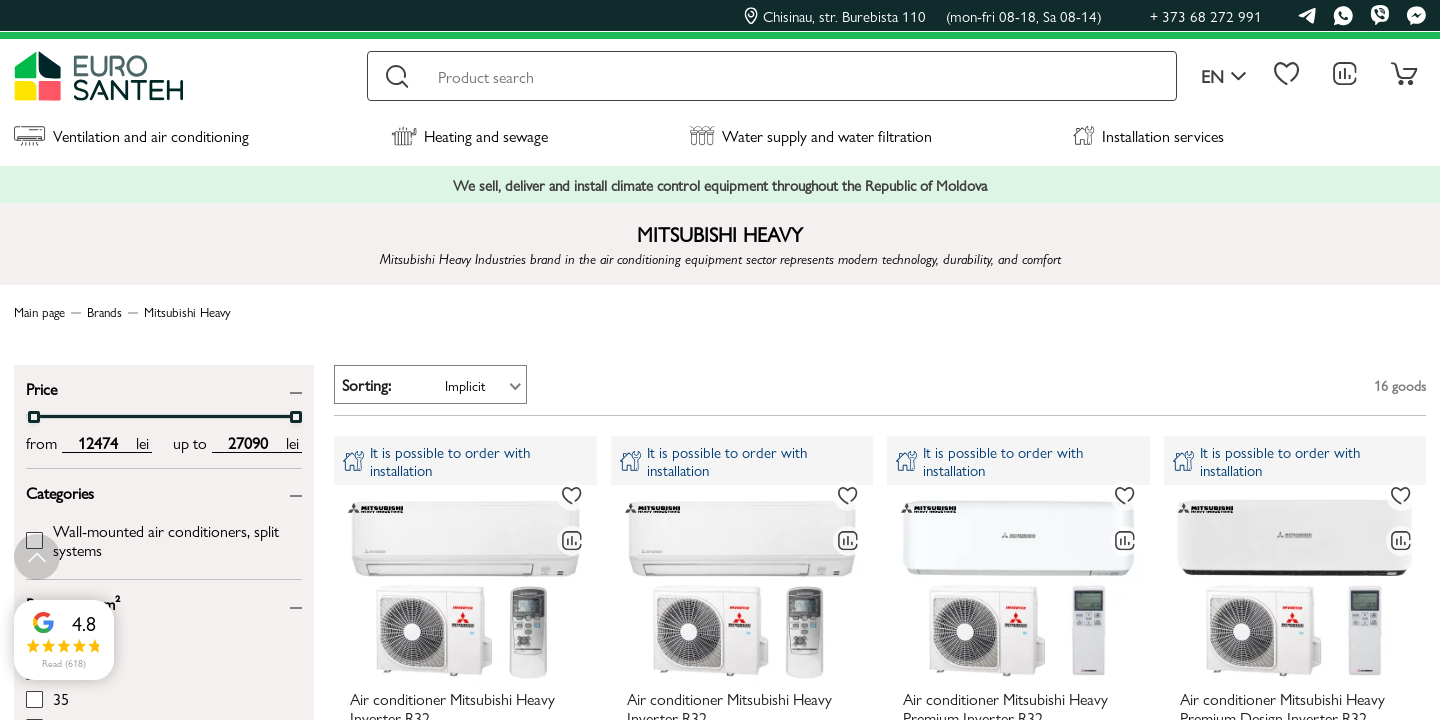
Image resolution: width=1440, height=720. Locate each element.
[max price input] (247, 443)
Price (41, 387)
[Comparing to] (572, 541)
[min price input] (97, 443)
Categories (60, 491)
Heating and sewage (469, 135)
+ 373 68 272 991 (1206, 15)
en (1224, 76)
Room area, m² (73, 602)
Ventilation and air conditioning (131, 135)
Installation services (1148, 135)
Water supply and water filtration (810, 135)
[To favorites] (572, 496)
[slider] (34, 417)
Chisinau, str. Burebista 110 (923, 16)
